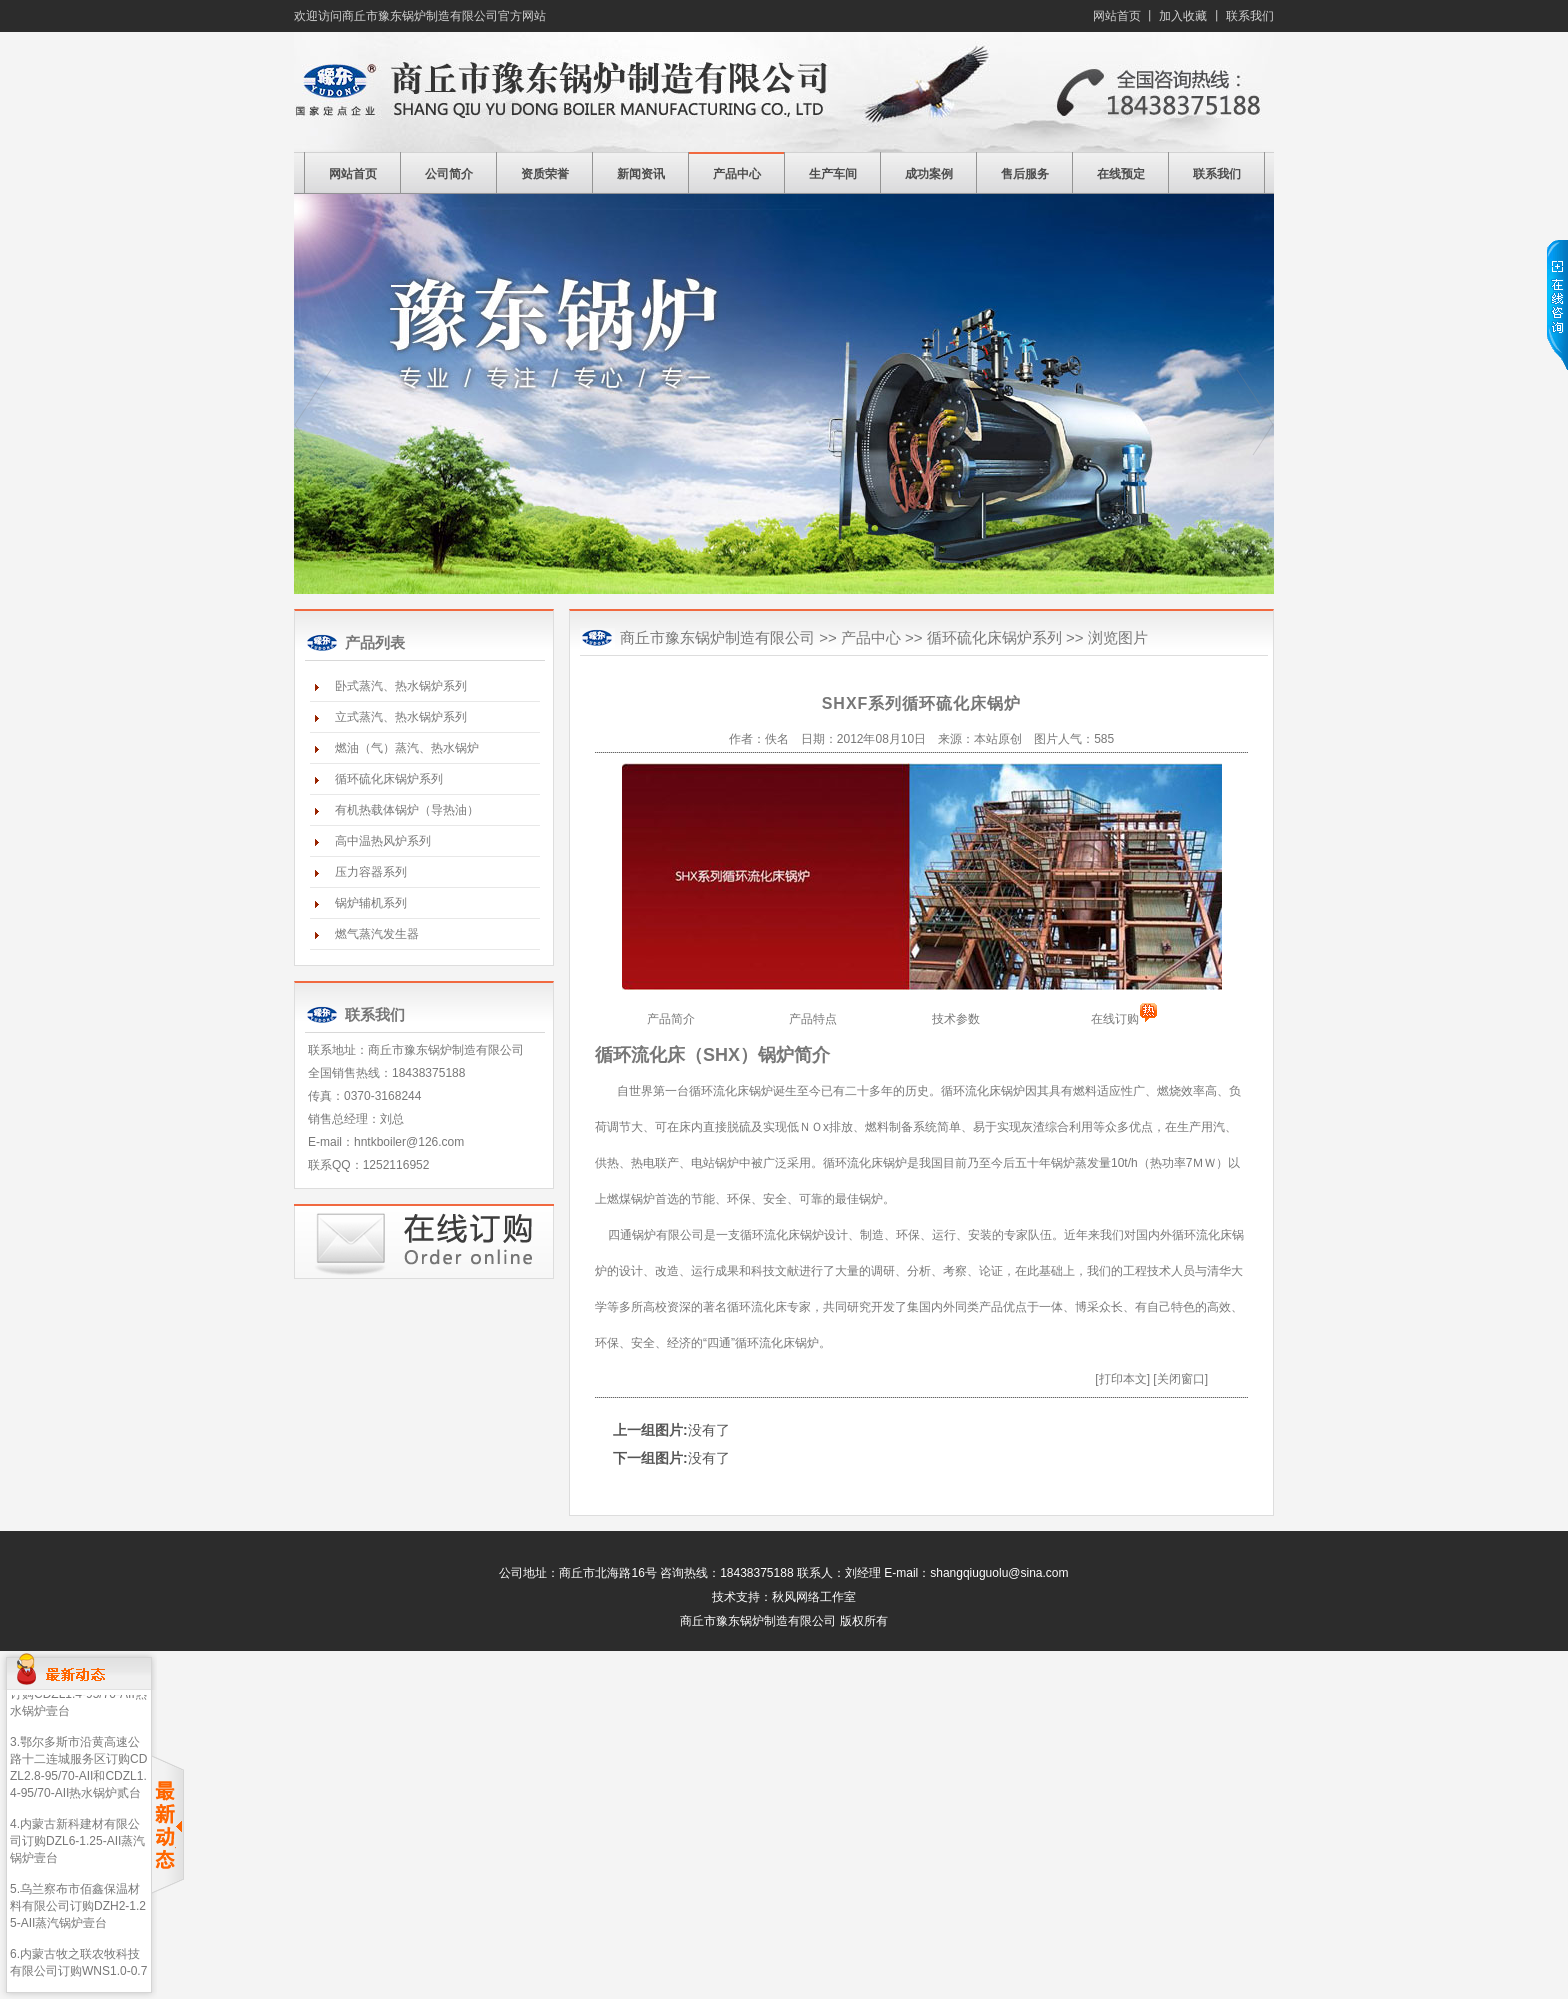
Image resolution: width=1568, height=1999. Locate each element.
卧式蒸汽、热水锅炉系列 (401, 686)
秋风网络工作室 (814, 1597)
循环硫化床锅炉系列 (389, 779)
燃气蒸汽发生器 (377, 934)
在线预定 (1121, 174)
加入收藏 (1183, 16)
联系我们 (1250, 16)
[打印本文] (1122, 1379)
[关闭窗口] (1180, 1379)
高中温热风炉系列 (383, 841)
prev (313, 412)
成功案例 (929, 174)
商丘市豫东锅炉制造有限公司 (784, 92)
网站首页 (1117, 16)
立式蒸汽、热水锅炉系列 (401, 717)
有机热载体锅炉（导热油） (407, 810)
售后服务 (1025, 174)
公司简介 (449, 174)
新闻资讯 (641, 174)
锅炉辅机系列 (371, 903)
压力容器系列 (371, 872)
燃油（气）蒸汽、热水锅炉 (407, 748)
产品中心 (737, 174)
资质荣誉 (545, 174)
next (1255, 412)
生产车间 (833, 174)
